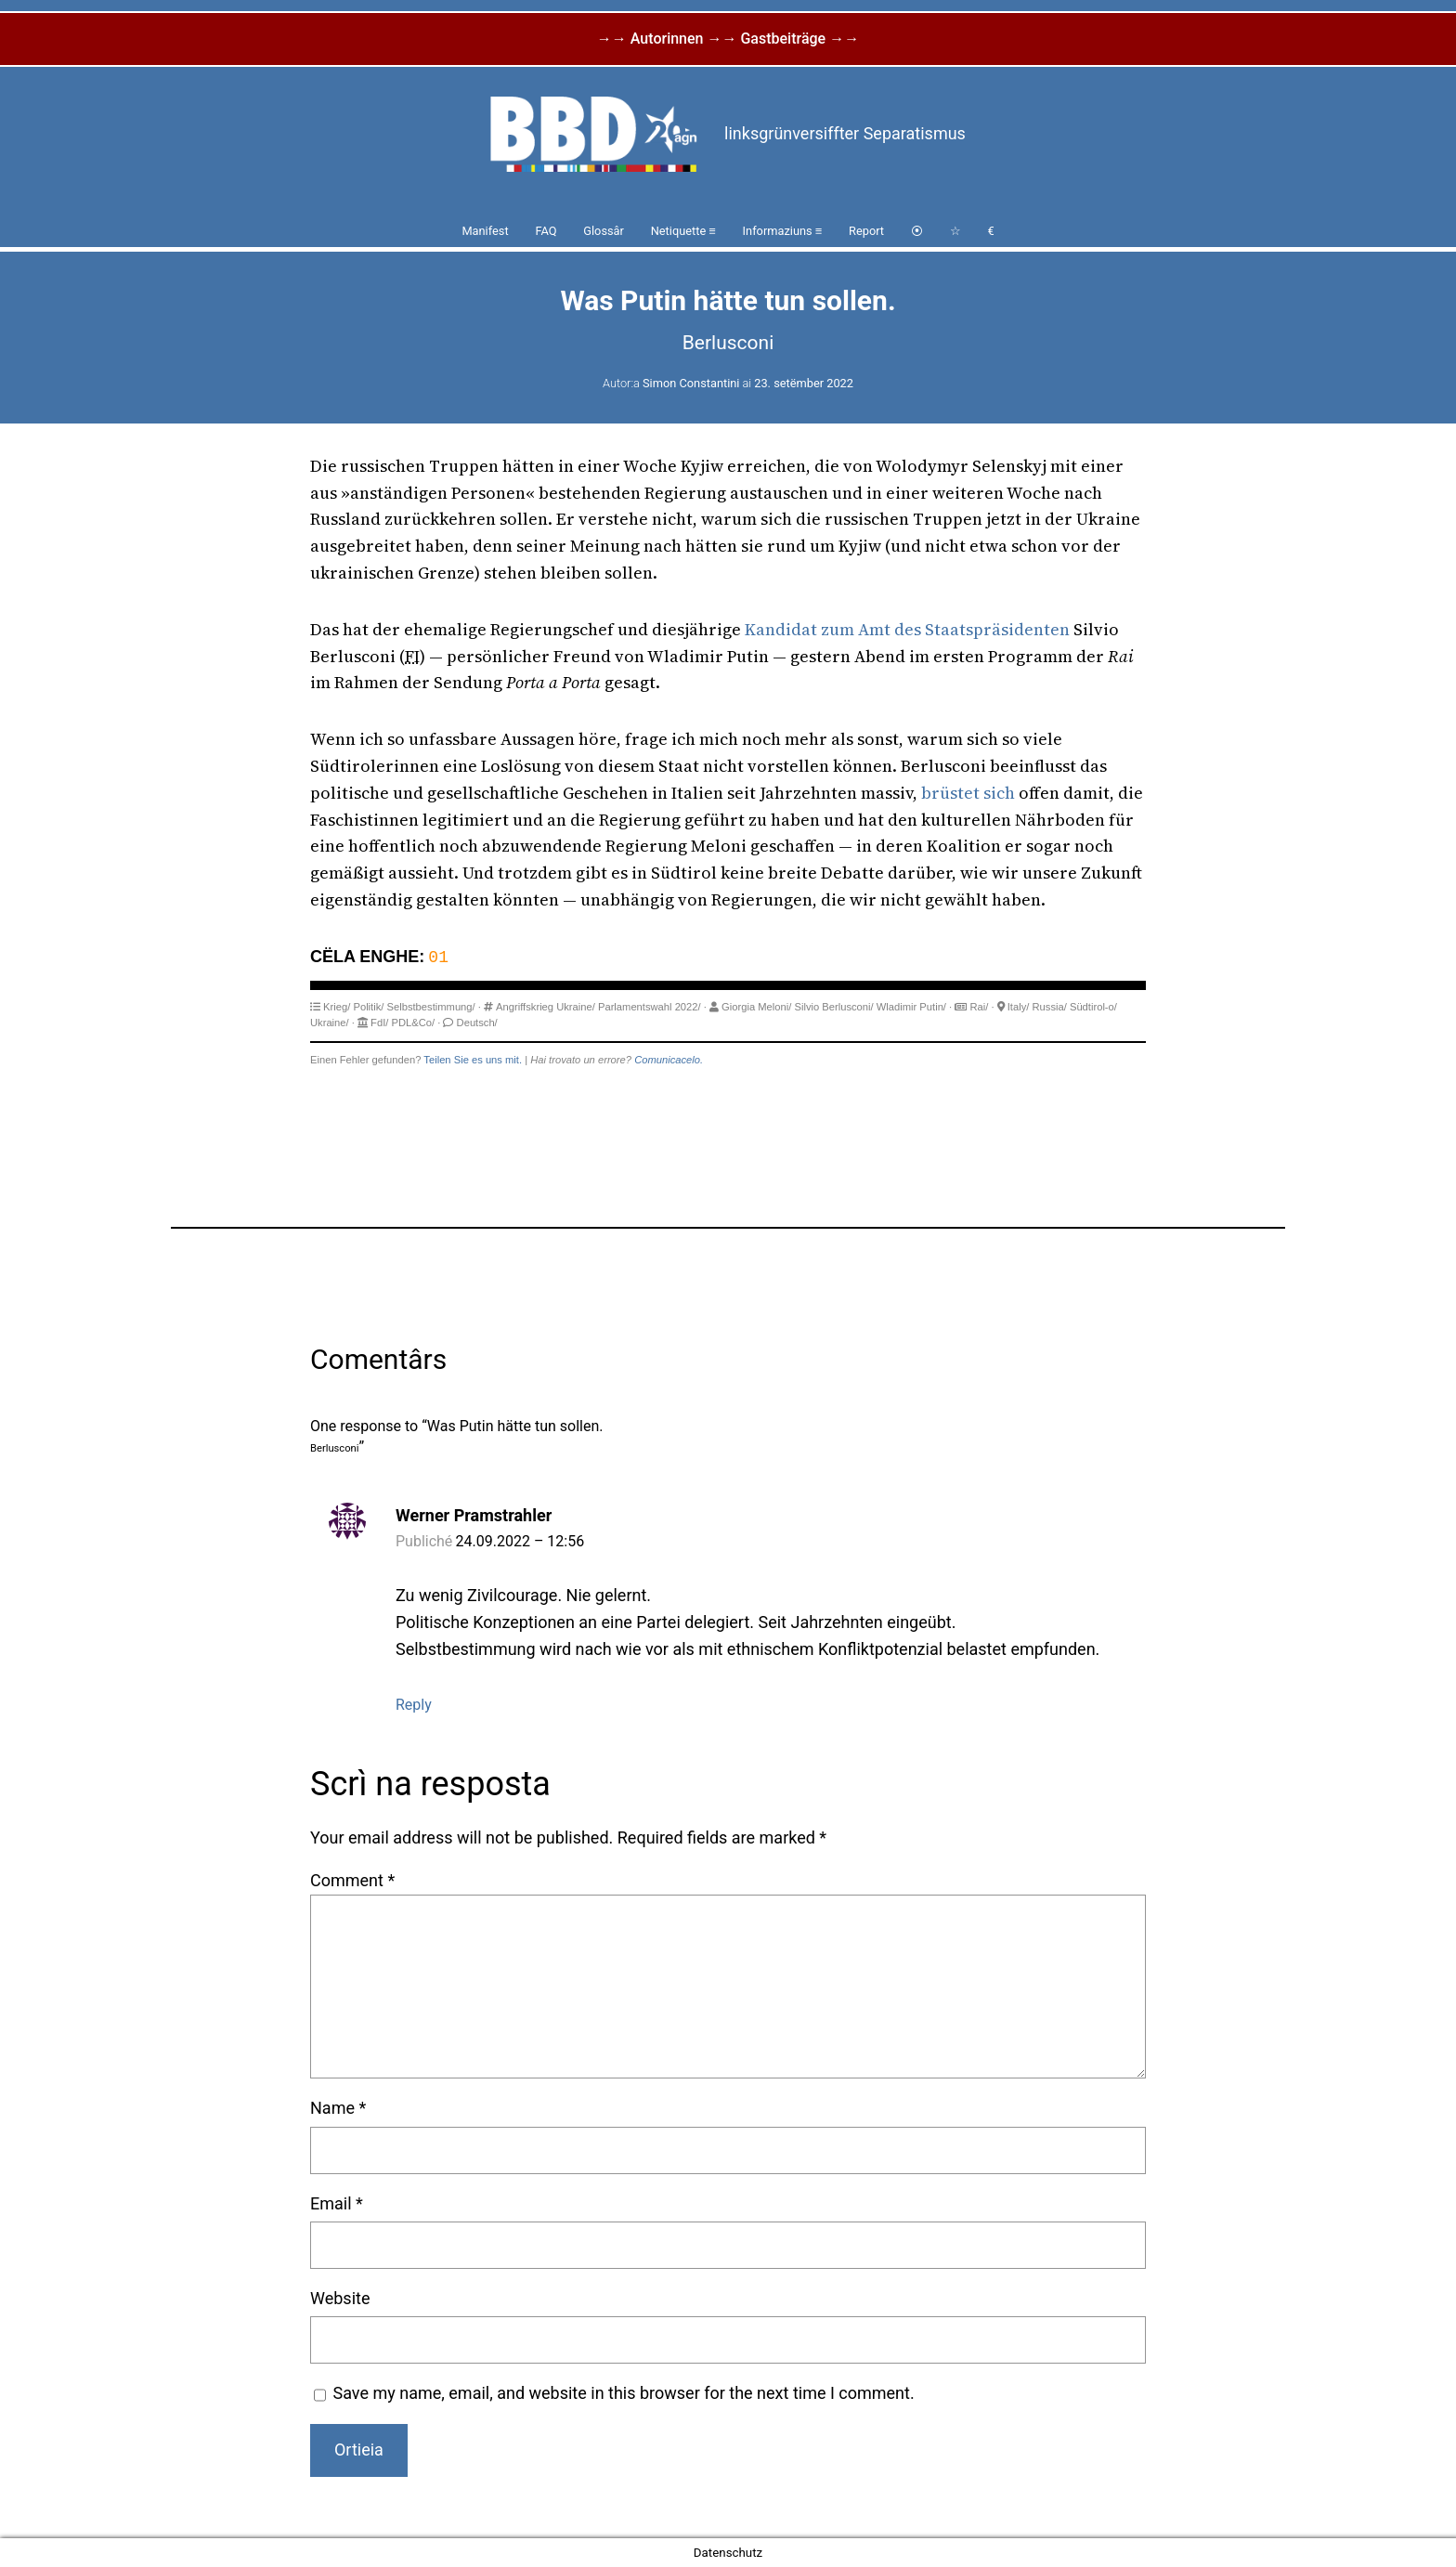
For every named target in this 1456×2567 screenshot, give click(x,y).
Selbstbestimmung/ (431, 1006)
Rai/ (978, 1006)
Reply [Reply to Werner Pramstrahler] (414, 1705)
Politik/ (368, 1006)
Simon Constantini (691, 383)
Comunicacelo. (668, 1059)
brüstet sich (968, 792)
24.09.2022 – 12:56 (520, 1541)
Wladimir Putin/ (911, 1006)
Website (340, 2298)
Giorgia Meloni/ (756, 1006)
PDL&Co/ (414, 1022)
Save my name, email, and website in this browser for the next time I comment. (624, 2393)
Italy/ (1019, 1006)
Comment (352, 1880)
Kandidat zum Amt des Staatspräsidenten (907, 629)
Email (336, 2203)
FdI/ (379, 1022)
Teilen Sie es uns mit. (472, 1059)
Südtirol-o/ (1093, 1006)
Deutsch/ (477, 1022)
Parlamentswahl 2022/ (649, 1006)
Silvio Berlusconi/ (833, 1006)
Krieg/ (336, 1006)
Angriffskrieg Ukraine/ (545, 1006)
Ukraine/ (329, 1022)
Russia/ (1050, 1006)
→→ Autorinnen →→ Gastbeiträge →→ (728, 38)
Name (338, 2107)
